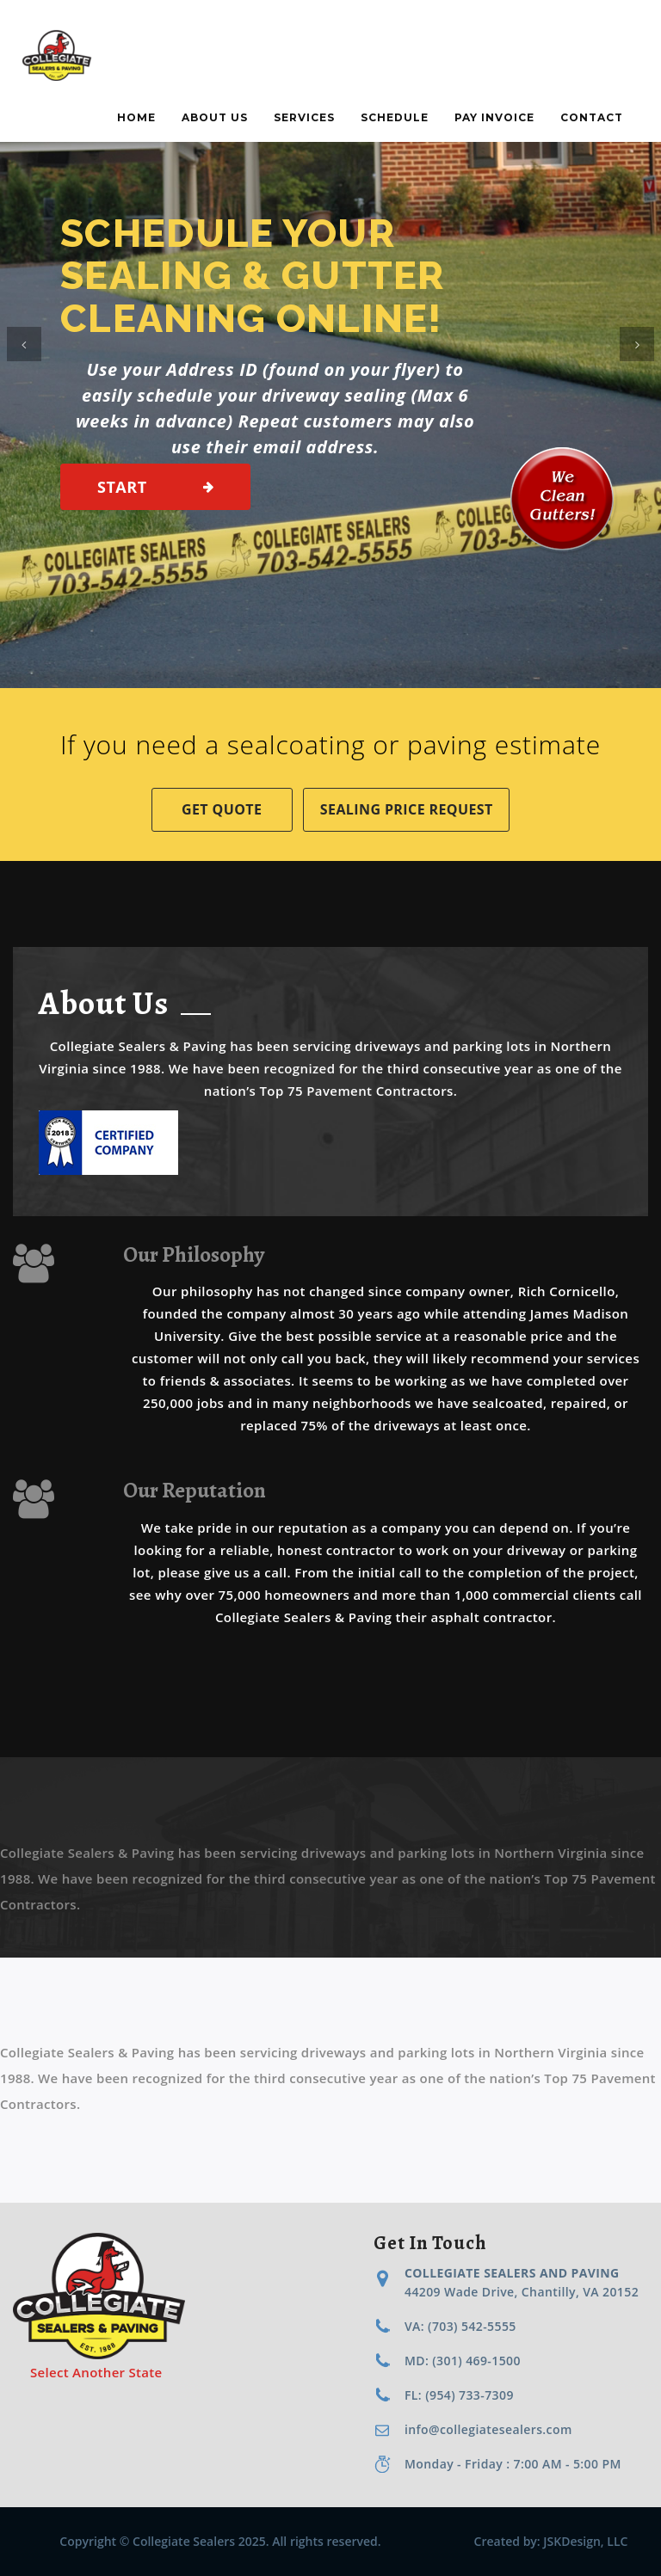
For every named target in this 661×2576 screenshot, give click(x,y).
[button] (24, 344)
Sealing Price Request (406, 809)
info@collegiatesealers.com (488, 2429)
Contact (591, 117)
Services (304, 117)
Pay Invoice (494, 117)
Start (122, 486)
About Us (215, 117)
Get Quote (222, 809)
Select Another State (96, 2372)
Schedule (395, 117)
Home (136, 117)
